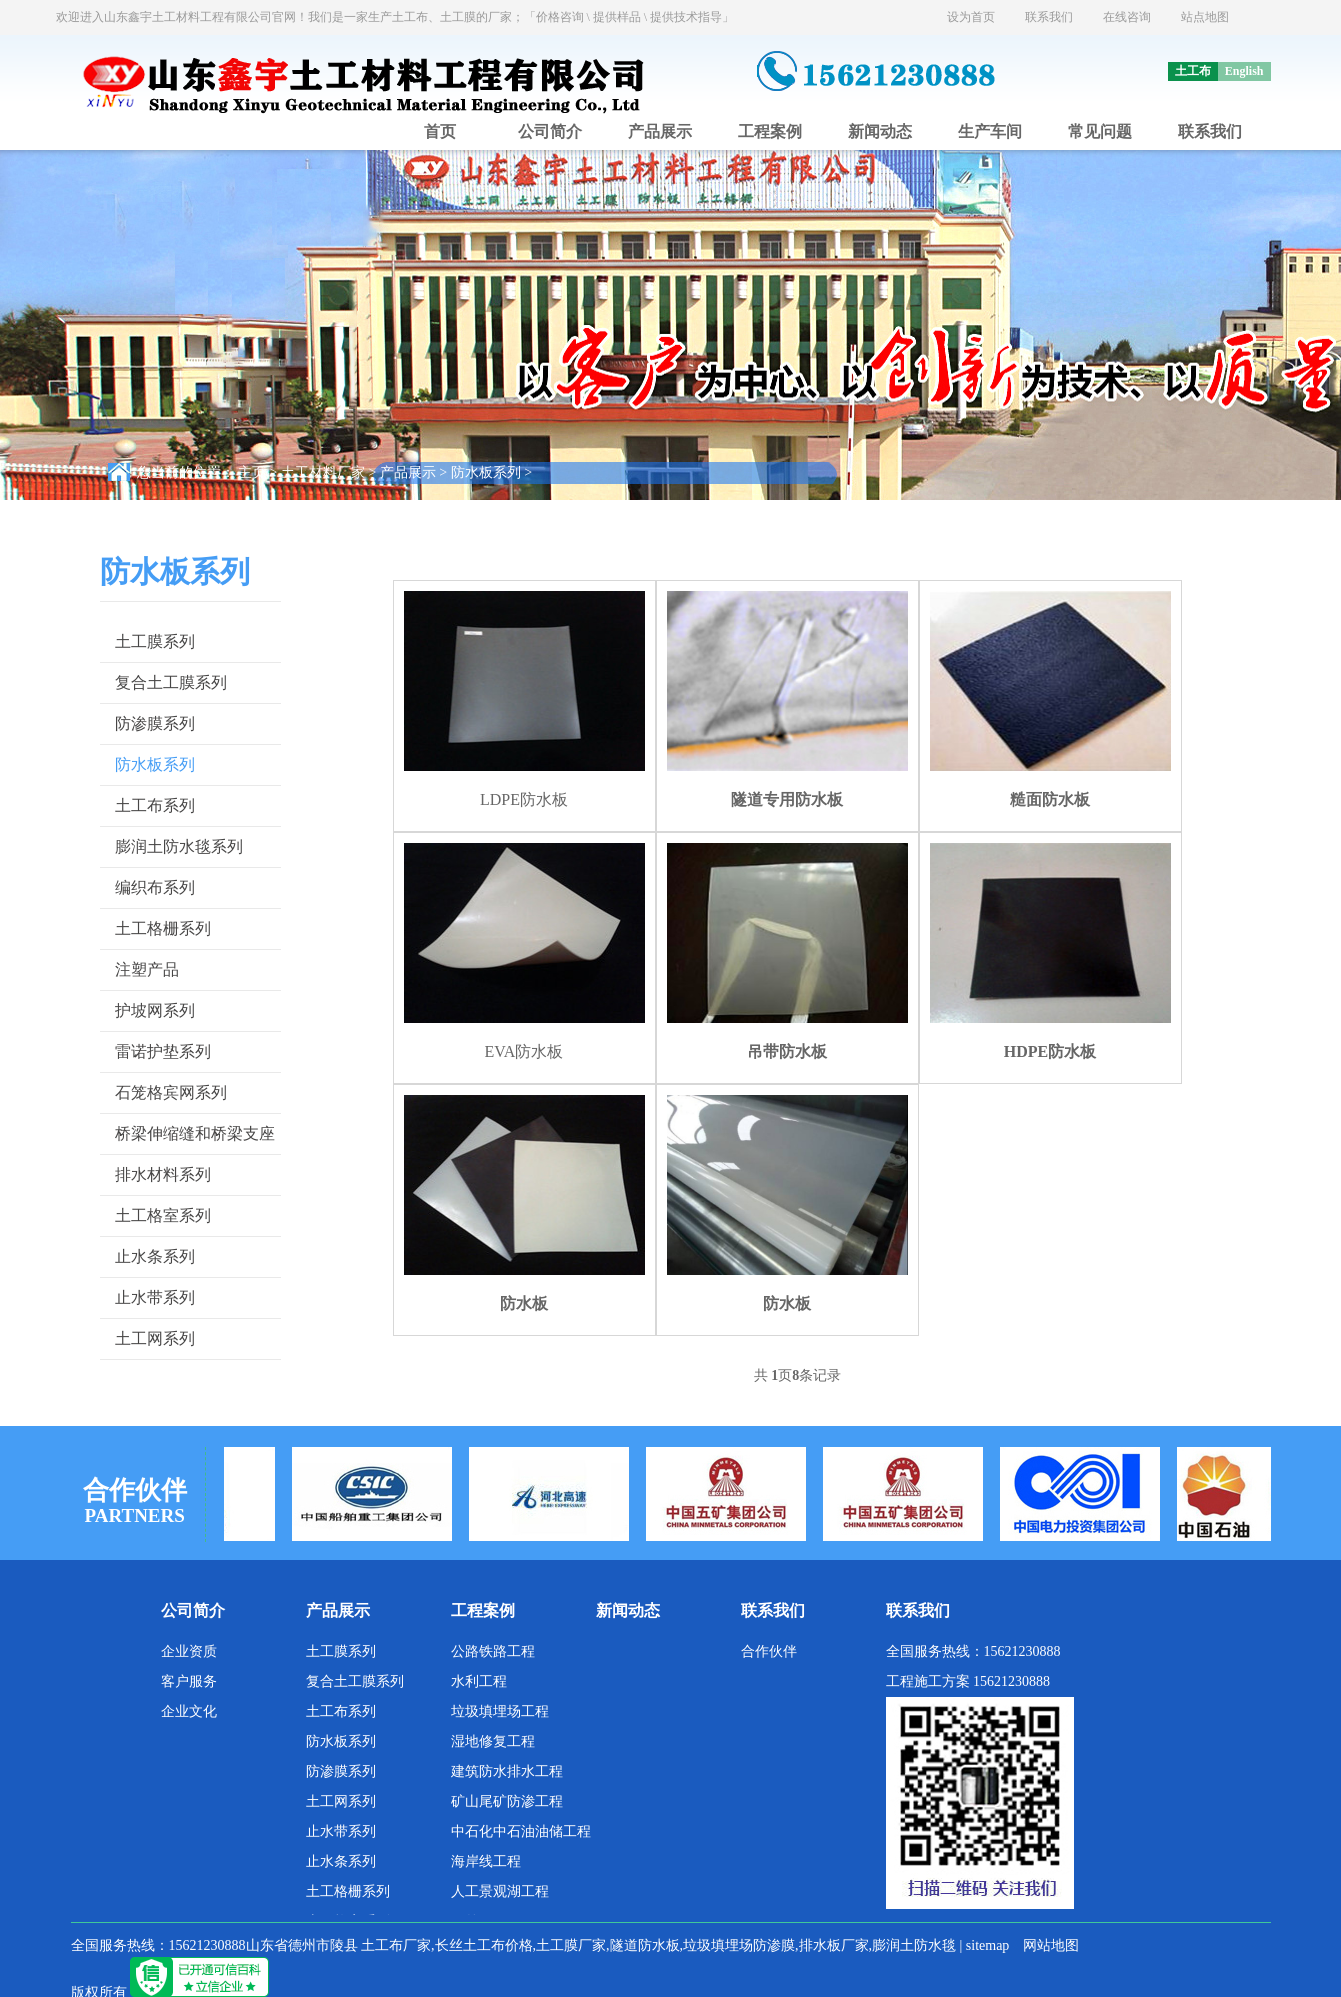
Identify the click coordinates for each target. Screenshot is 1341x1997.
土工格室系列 (163, 1215)
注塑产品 (147, 969)
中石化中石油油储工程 (521, 1831)
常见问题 (1100, 131)
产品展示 (660, 131)
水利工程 (479, 1681)
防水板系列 (486, 472)
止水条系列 (155, 1256)
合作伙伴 (769, 1651)
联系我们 (1049, 17)
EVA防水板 (524, 1051)
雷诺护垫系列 (163, 1051)
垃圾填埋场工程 (500, 1711)
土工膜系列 (155, 641)
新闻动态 (880, 131)
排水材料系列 (163, 1174)
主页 (252, 472)
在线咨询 (1127, 17)
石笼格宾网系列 (171, 1092)
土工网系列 (155, 1338)
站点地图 (1205, 17)
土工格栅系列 (163, 928)
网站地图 (1051, 1945)
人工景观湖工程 (500, 1891)
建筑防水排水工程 (507, 1771)
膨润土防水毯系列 (179, 846)
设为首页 (971, 17)
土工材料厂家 (323, 472)
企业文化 (189, 1711)
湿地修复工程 (493, 1741)
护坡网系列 (155, 1010)
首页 (440, 131)
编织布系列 (155, 887)
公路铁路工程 (493, 1651)
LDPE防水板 (524, 799)
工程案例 (770, 131)
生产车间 (990, 131)
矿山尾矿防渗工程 (507, 1801)
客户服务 (189, 1681)
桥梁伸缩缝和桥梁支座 (195, 1133)
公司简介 (550, 131)
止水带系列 (155, 1297)
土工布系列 (155, 805)
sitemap (988, 1945)
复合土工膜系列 (171, 682)
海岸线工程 (486, 1861)
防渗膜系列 (155, 723)
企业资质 (189, 1651)
